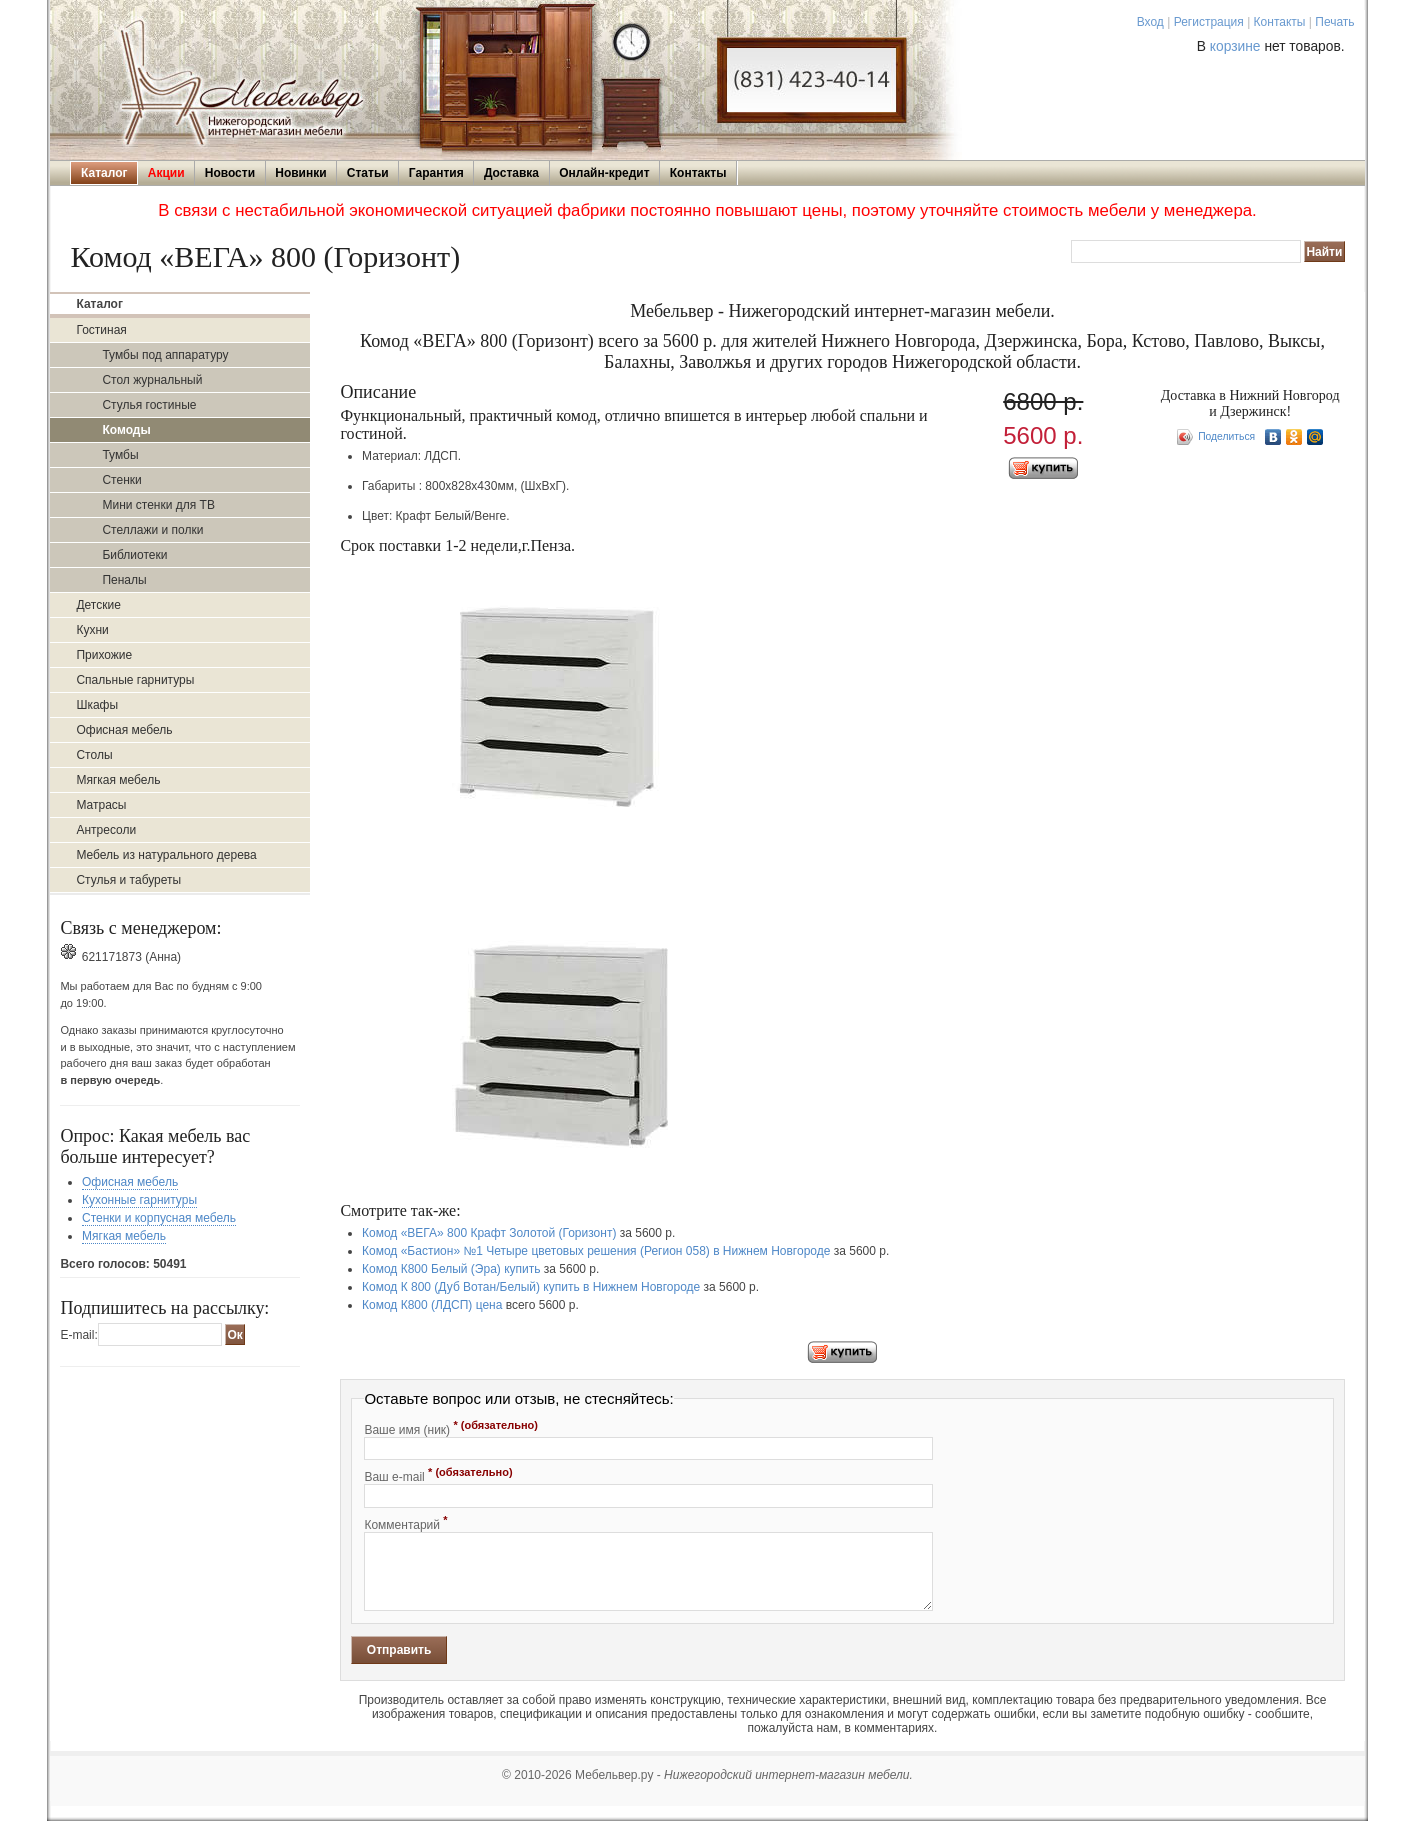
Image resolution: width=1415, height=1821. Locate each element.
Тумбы (120, 455)
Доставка (511, 173)
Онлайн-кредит (604, 173)
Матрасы (101, 805)
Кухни (92, 630)
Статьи (368, 173)
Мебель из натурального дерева (166, 855)
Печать (1334, 22)
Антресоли (106, 830)
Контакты (1280, 22)
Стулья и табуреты (128, 880)
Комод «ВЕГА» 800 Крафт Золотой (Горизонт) (489, 1233)
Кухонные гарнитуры (139, 1200)
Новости (230, 173)
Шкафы (97, 705)
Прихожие (104, 655)
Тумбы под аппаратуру (165, 355)
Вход (1150, 22)
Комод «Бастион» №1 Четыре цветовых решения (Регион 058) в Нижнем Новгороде (596, 1251)
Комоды (126, 430)
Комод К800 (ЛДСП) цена (432, 1305)
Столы (94, 755)
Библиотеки (134, 555)
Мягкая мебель (118, 780)
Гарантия (436, 173)
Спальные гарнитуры (135, 680)
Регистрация (1209, 22)
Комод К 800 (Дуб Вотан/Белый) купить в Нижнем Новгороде (531, 1287)
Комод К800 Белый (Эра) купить (451, 1269)
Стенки (121, 480)
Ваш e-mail (438, 1475)
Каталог (104, 173)
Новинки (300, 173)
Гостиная (101, 330)
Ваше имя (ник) (451, 1428)
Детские (98, 605)
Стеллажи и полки (152, 530)
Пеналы (124, 580)
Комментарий (405, 1523)
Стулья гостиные (149, 405)
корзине (1235, 46)
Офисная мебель (124, 730)
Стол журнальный (152, 380)
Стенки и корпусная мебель (159, 1218)
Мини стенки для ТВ (158, 505)
